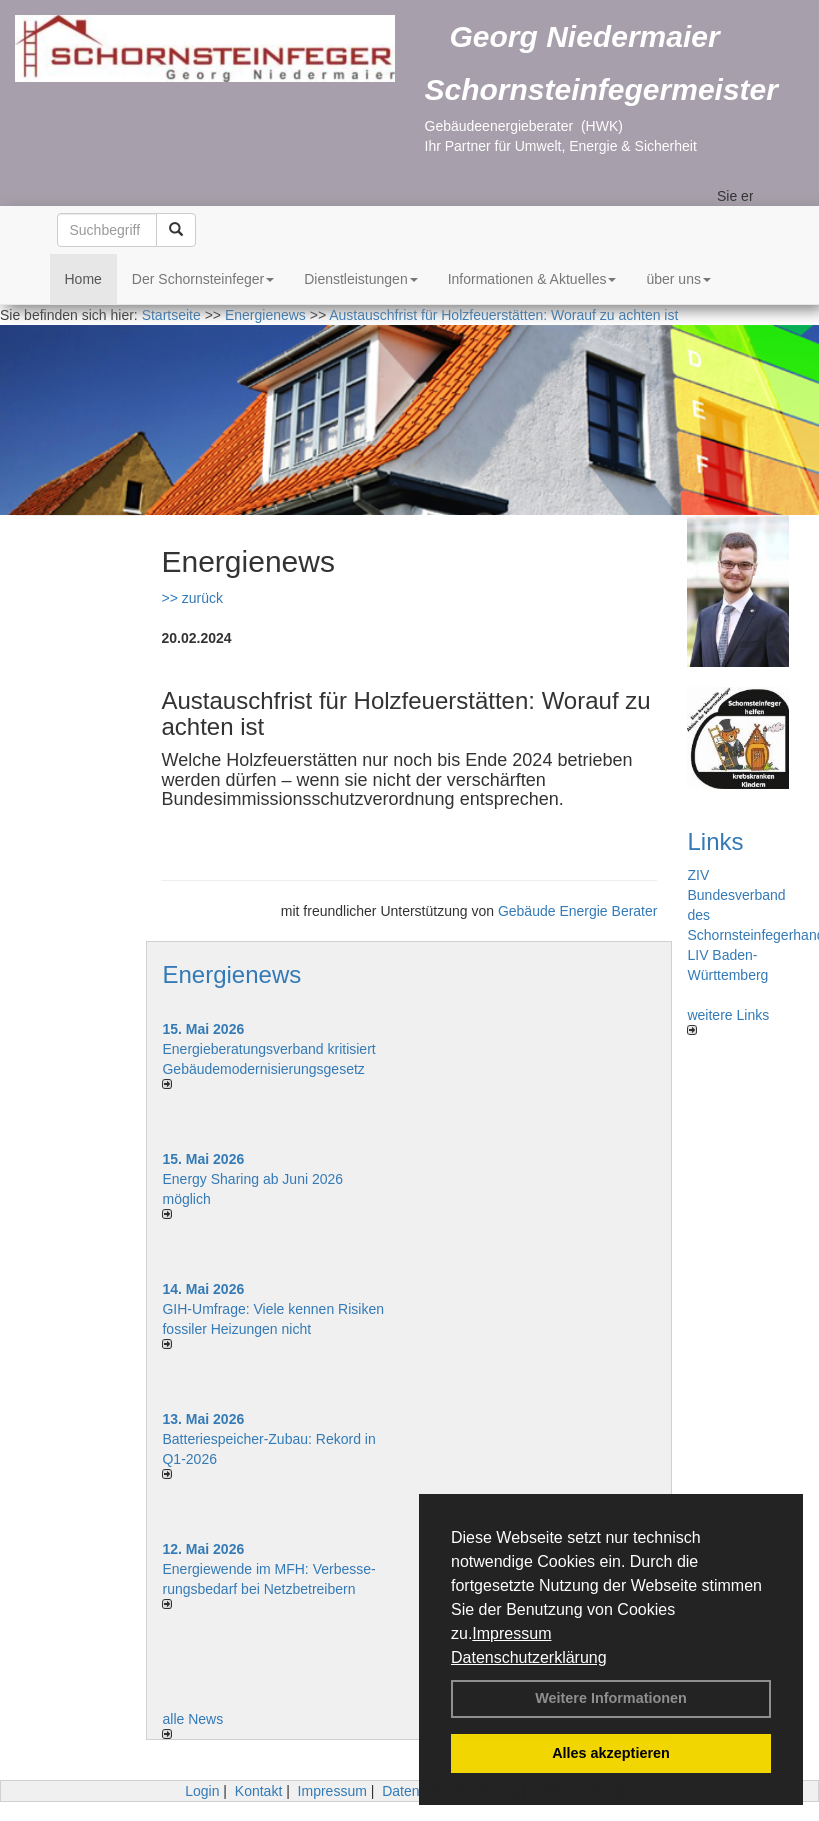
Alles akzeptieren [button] (611, 1753)
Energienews (231, 974)
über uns (678, 279)
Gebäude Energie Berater (578, 911)
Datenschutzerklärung (529, 1657)
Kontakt (258, 1791)
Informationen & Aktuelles (532, 279)
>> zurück (191, 598)
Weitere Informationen (611, 1698)
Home (83, 279)
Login (202, 1791)
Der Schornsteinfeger (203, 279)
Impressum (511, 1633)
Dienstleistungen (361, 279)
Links (715, 841)
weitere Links (728, 1021)
